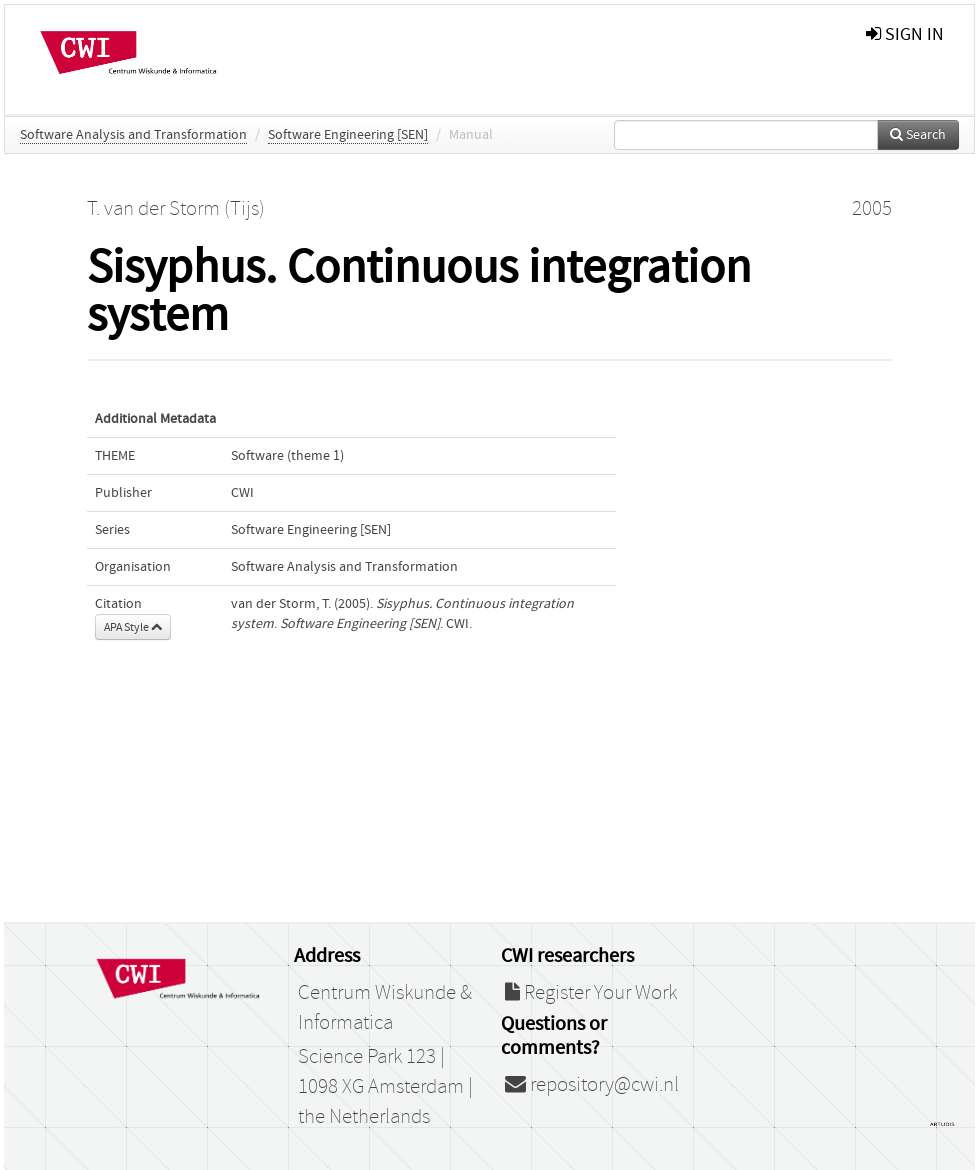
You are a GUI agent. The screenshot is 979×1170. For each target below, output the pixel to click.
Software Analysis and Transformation (133, 135)
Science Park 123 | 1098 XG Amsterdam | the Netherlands (385, 1087)
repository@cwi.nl (592, 1085)
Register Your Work (591, 993)
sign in (905, 34)
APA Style (133, 627)
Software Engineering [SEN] (348, 135)
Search (918, 135)
